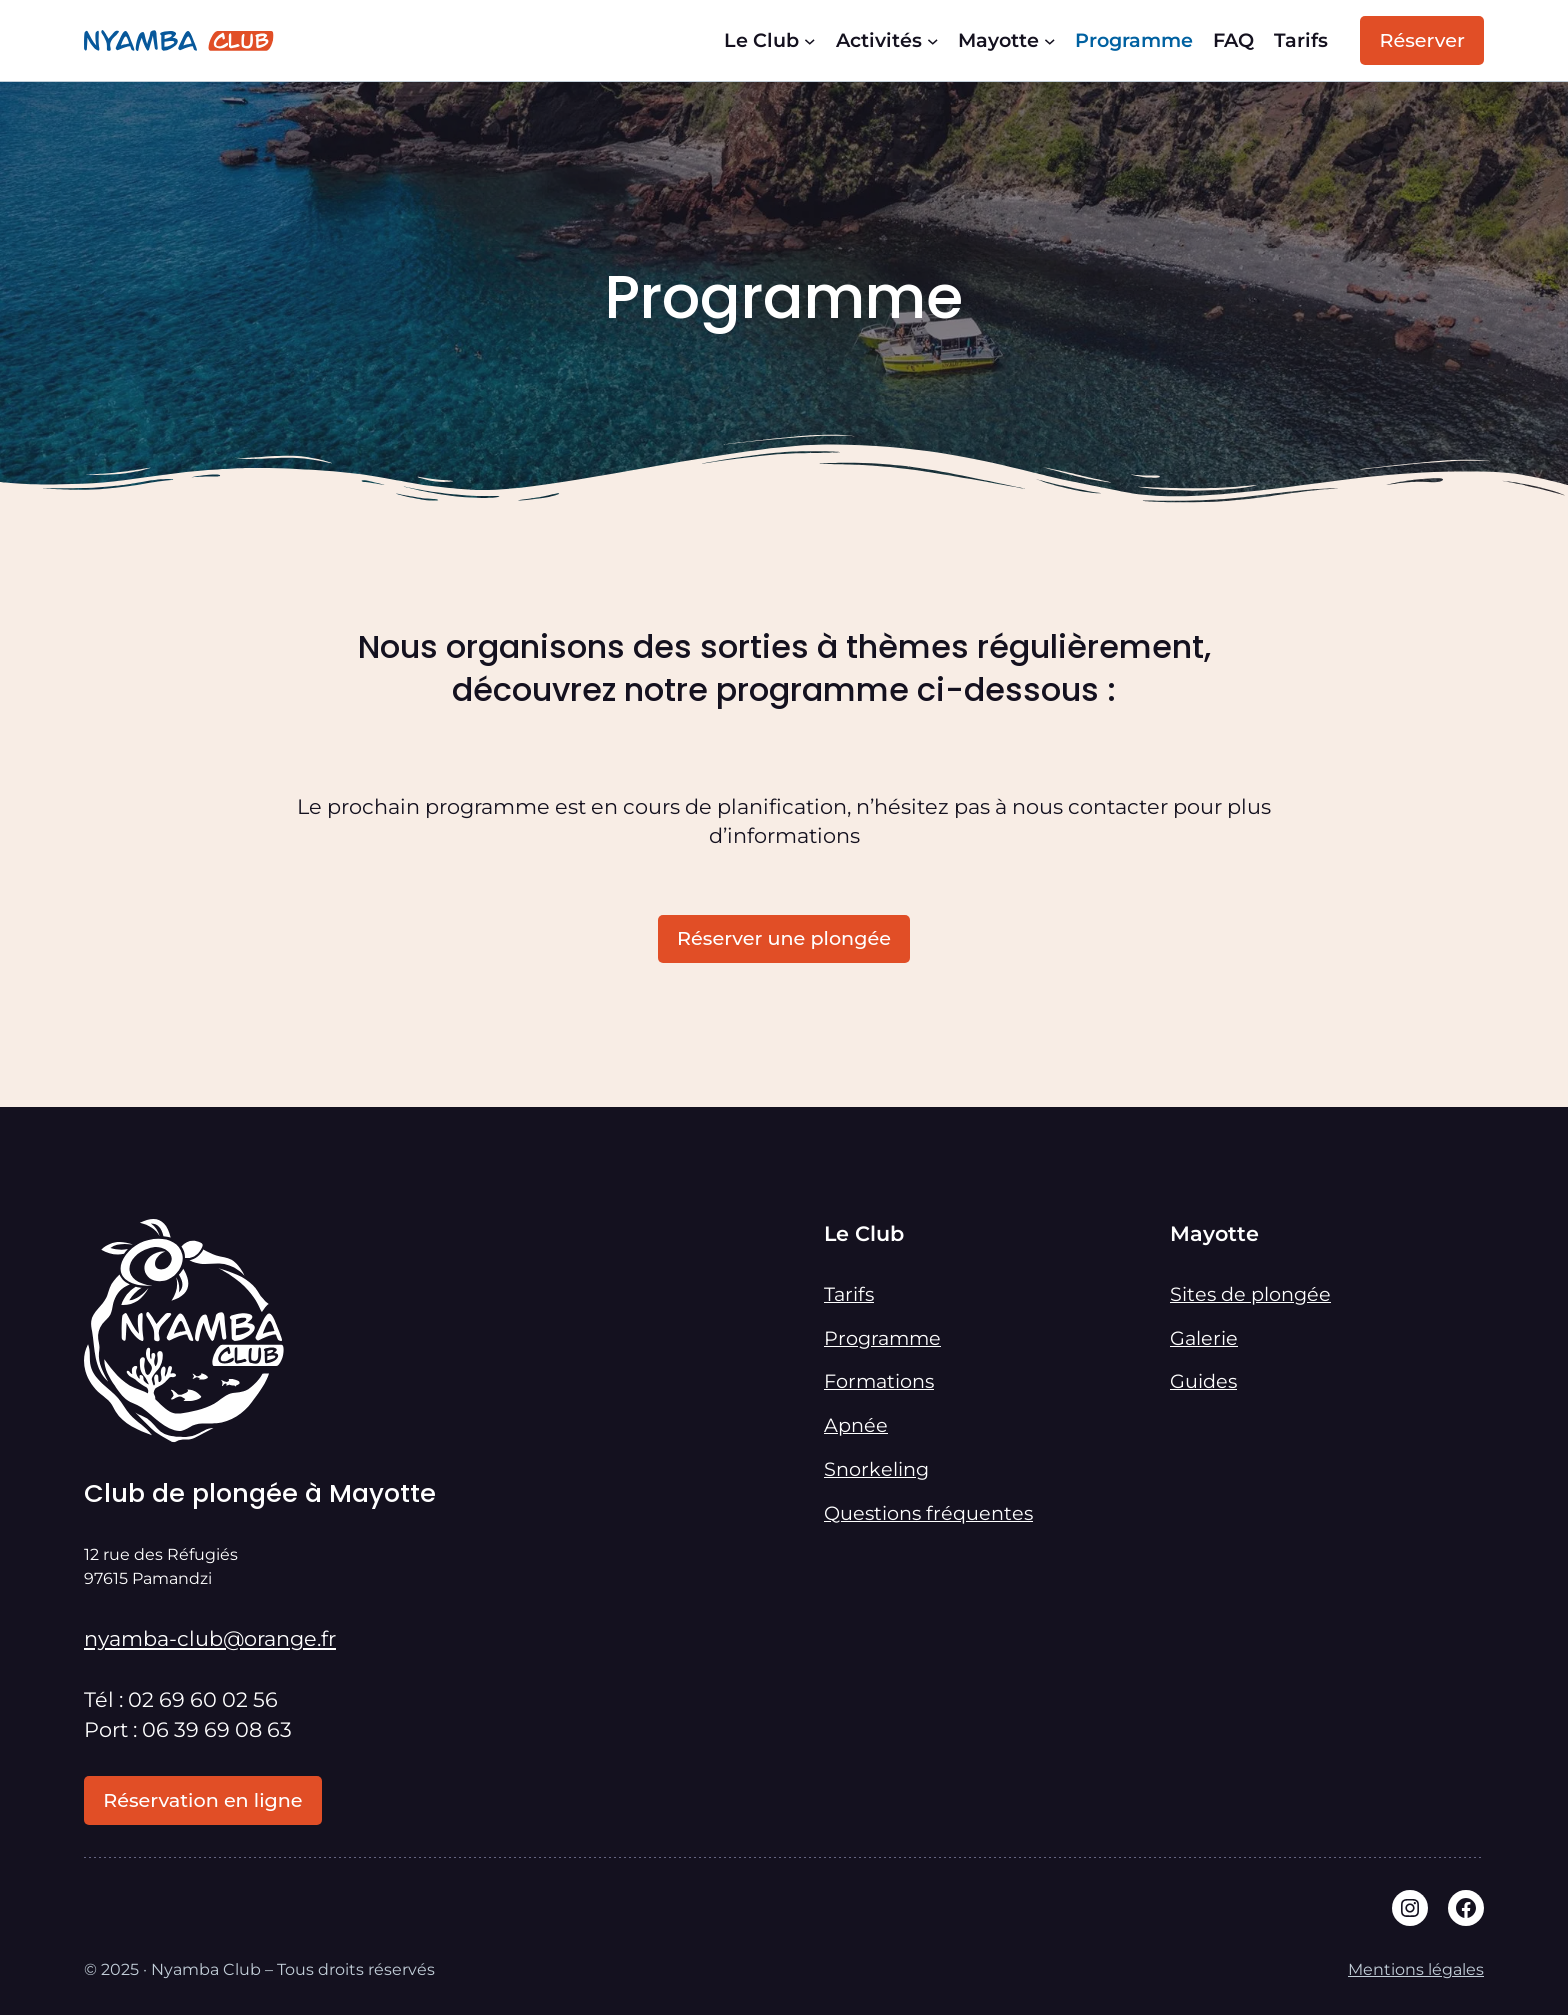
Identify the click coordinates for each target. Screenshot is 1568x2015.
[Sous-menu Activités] (933, 41)
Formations (879, 1381)
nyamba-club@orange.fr (210, 1638)
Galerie (1204, 1338)
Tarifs (849, 1294)
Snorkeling (876, 1469)
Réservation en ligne (202, 1800)
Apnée (856, 1425)
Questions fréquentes (928, 1513)
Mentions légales (1416, 1969)
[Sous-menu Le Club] (810, 41)
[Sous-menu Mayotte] (1050, 41)
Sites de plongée (1250, 1294)
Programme (882, 1338)
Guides (1203, 1381)
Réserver (1422, 40)
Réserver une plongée (784, 938)
